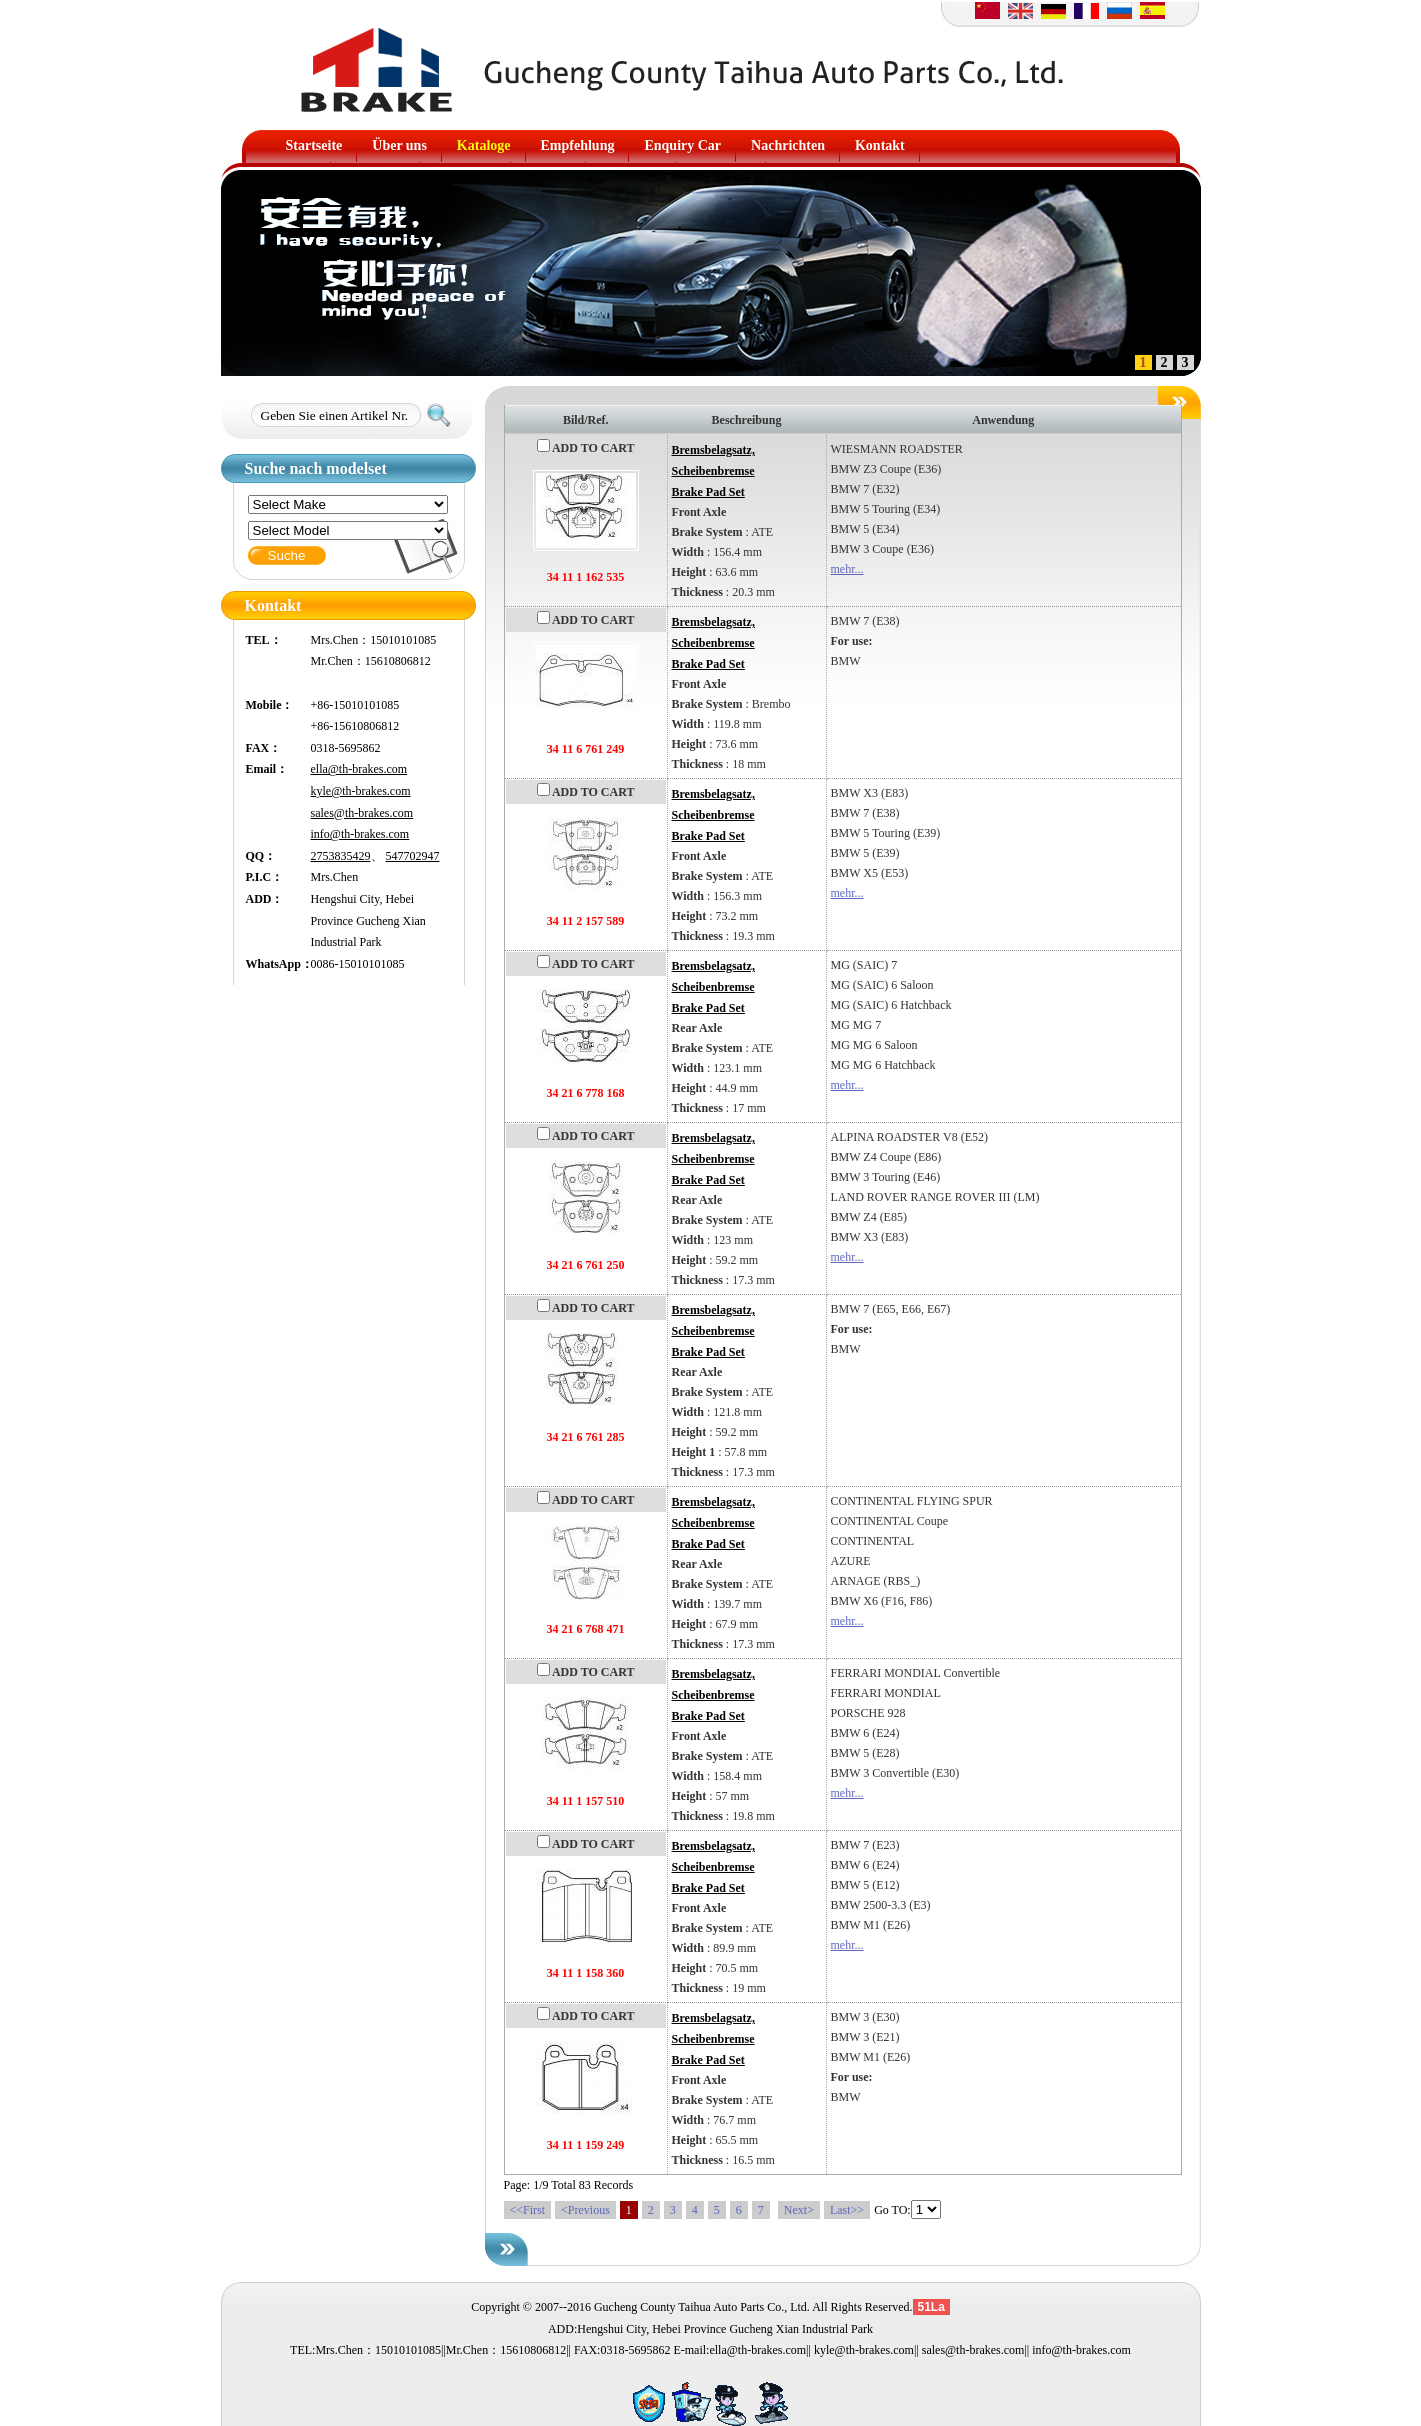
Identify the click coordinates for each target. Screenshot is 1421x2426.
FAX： (264, 748)
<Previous (585, 2210)
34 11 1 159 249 (585, 2145)
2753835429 (341, 856)
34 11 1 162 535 (585, 577)
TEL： (264, 640)
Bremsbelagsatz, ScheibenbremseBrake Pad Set (713, 471)
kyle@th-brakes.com (361, 791)
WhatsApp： (278, 964)
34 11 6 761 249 (585, 749)
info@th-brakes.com (360, 834)
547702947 (413, 856)
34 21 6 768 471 (586, 1629)
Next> (799, 2210)
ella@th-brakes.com (359, 769)
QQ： (261, 856)
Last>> (847, 2210)
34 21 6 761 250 (586, 1265)
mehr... (847, 569)
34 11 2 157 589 (585, 921)
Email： (267, 769)
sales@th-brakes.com (362, 813)
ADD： (265, 899)
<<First (528, 2210)
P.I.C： (265, 877)
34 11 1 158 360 (585, 1973)
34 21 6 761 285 (586, 1437)
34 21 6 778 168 (586, 1093)
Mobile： (270, 705)
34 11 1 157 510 (585, 1801)
